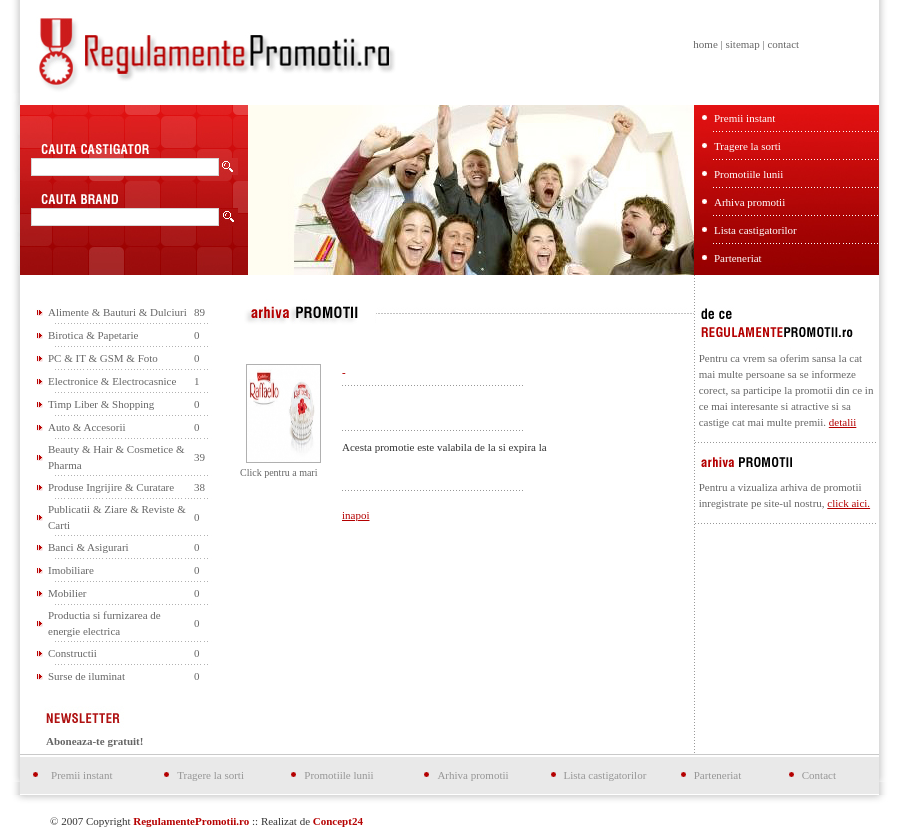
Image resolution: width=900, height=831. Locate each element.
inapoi (356, 515)
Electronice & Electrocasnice (112, 381)
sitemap (742, 44)
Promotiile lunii (748, 174)
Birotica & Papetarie (93, 335)
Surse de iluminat (86, 676)
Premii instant (744, 118)
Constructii (72, 653)
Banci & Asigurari (88, 547)
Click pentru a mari (278, 472)
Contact (819, 775)
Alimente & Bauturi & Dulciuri (117, 312)
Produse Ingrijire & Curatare (111, 487)
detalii (843, 422)
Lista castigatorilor (755, 230)
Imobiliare (71, 570)
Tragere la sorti (747, 146)
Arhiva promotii (749, 202)
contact (783, 44)
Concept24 (338, 821)
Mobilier (67, 593)
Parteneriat (738, 258)
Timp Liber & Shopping (101, 404)
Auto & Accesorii (87, 427)
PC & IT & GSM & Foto (103, 358)
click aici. (848, 503)
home (705, 44)
